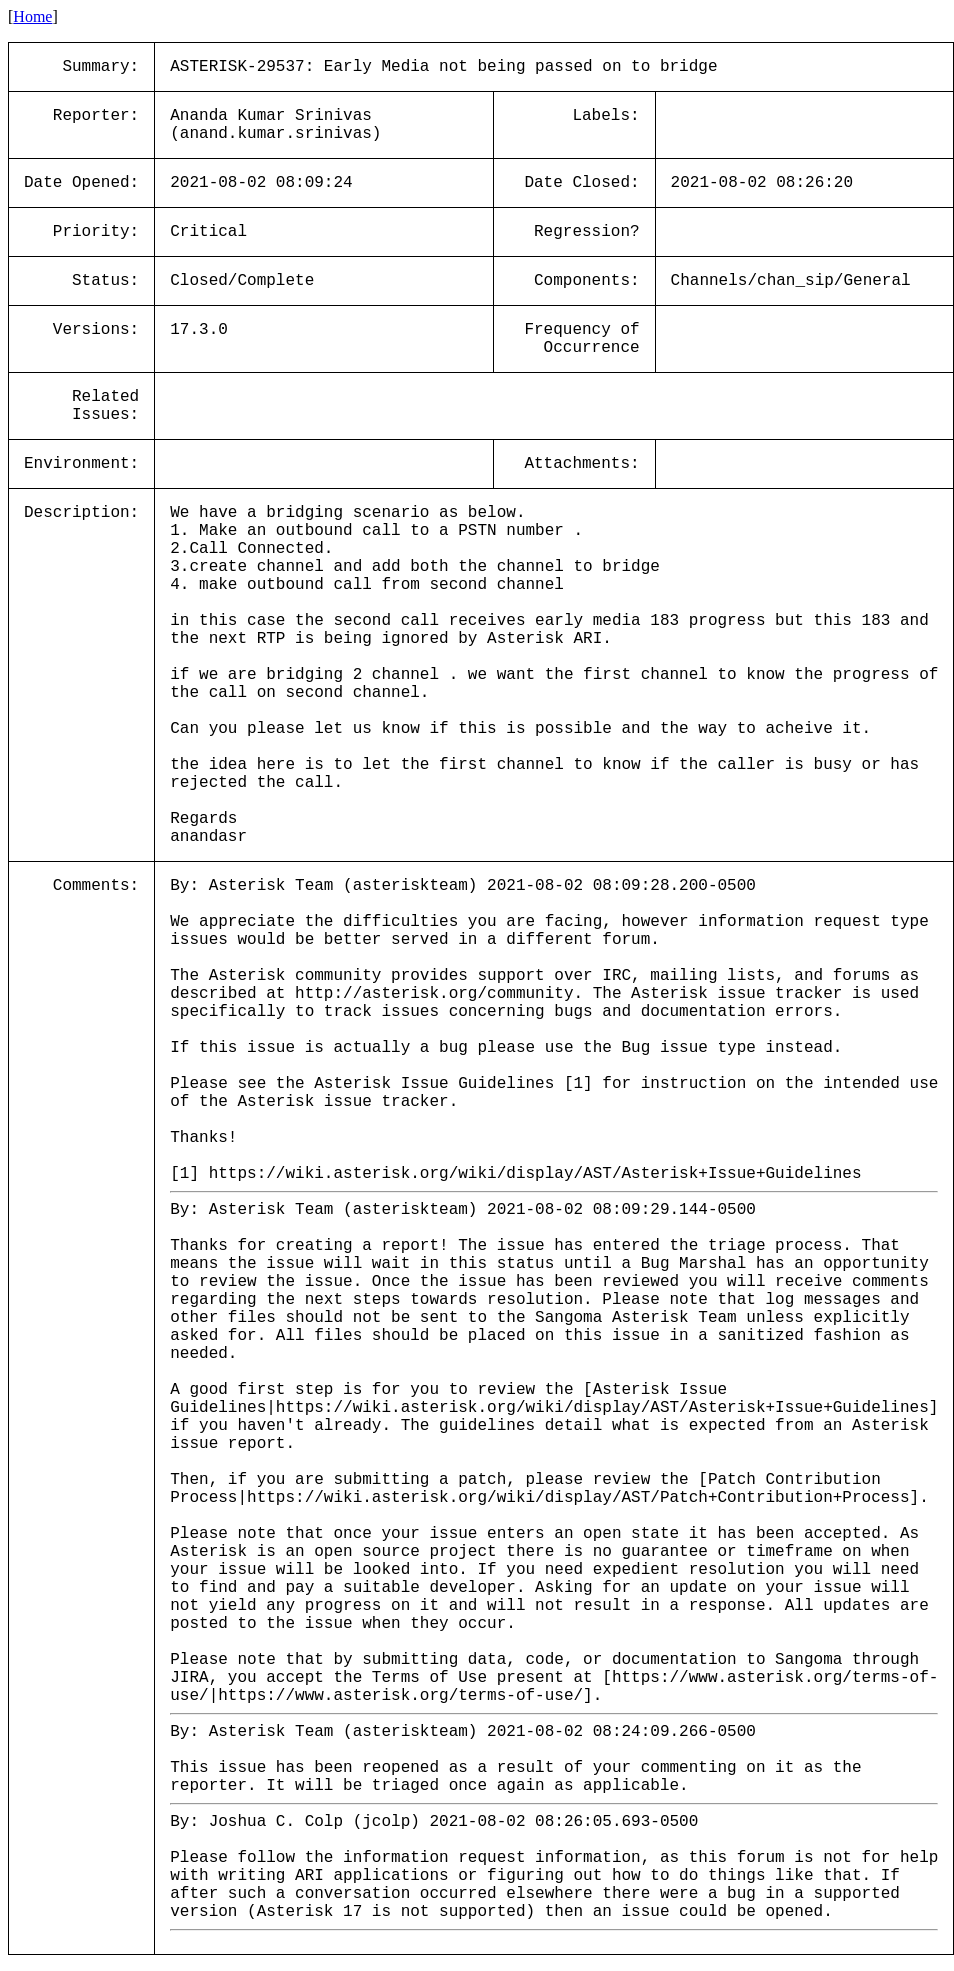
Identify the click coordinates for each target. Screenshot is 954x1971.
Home (32, 16)
